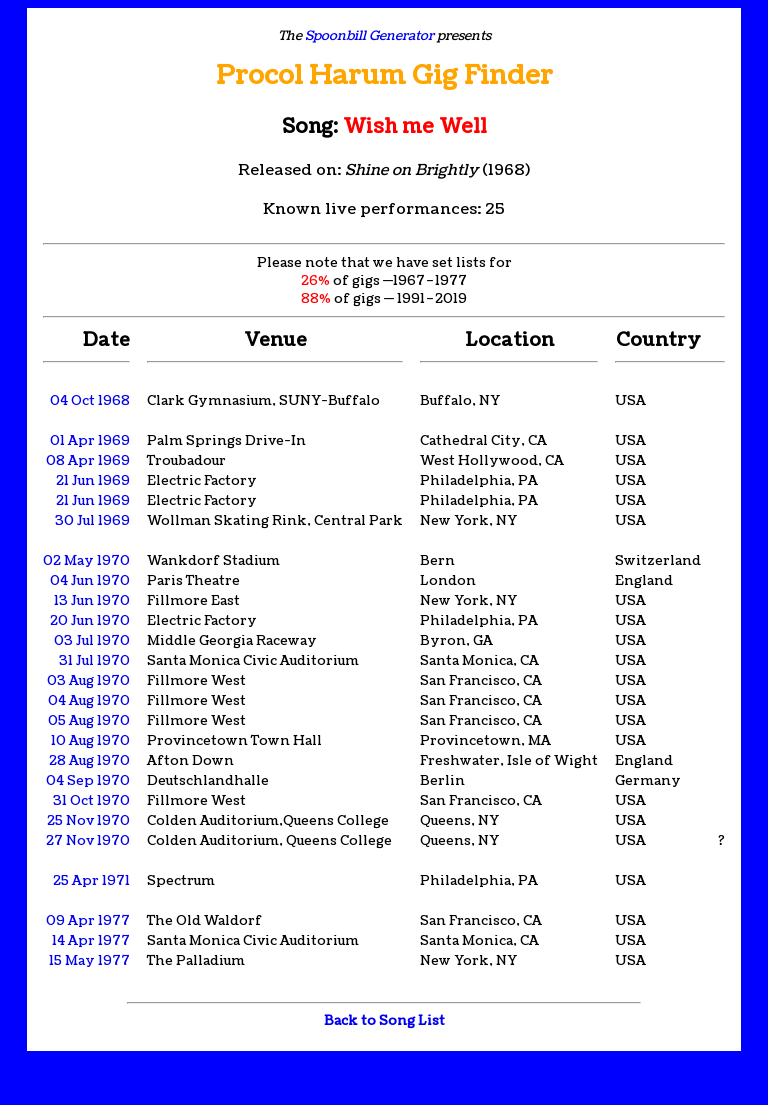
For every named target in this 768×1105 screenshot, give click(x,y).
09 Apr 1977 (88, 921)
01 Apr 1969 (90, 441)
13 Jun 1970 (92, 601)
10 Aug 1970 (90, 741)
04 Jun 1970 (90, 581)
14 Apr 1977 (91, 941)
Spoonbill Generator (369, 36)
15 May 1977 (89, 961)
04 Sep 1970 (88, 781)
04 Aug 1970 (89, 701)
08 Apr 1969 (88, 461)
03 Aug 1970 (88, 681)
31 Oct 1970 (91, 801)
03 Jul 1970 (92, 641)
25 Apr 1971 (91, 881)
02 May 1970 (86, 561)
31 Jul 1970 (94, 661)
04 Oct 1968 (90, 401)
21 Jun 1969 (93, 481)
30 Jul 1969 (92, 521)
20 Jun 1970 (90, 621)
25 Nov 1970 (88, 821)
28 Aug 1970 (89, 761)
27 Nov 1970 (88, 841)
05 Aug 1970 (89, 721)
